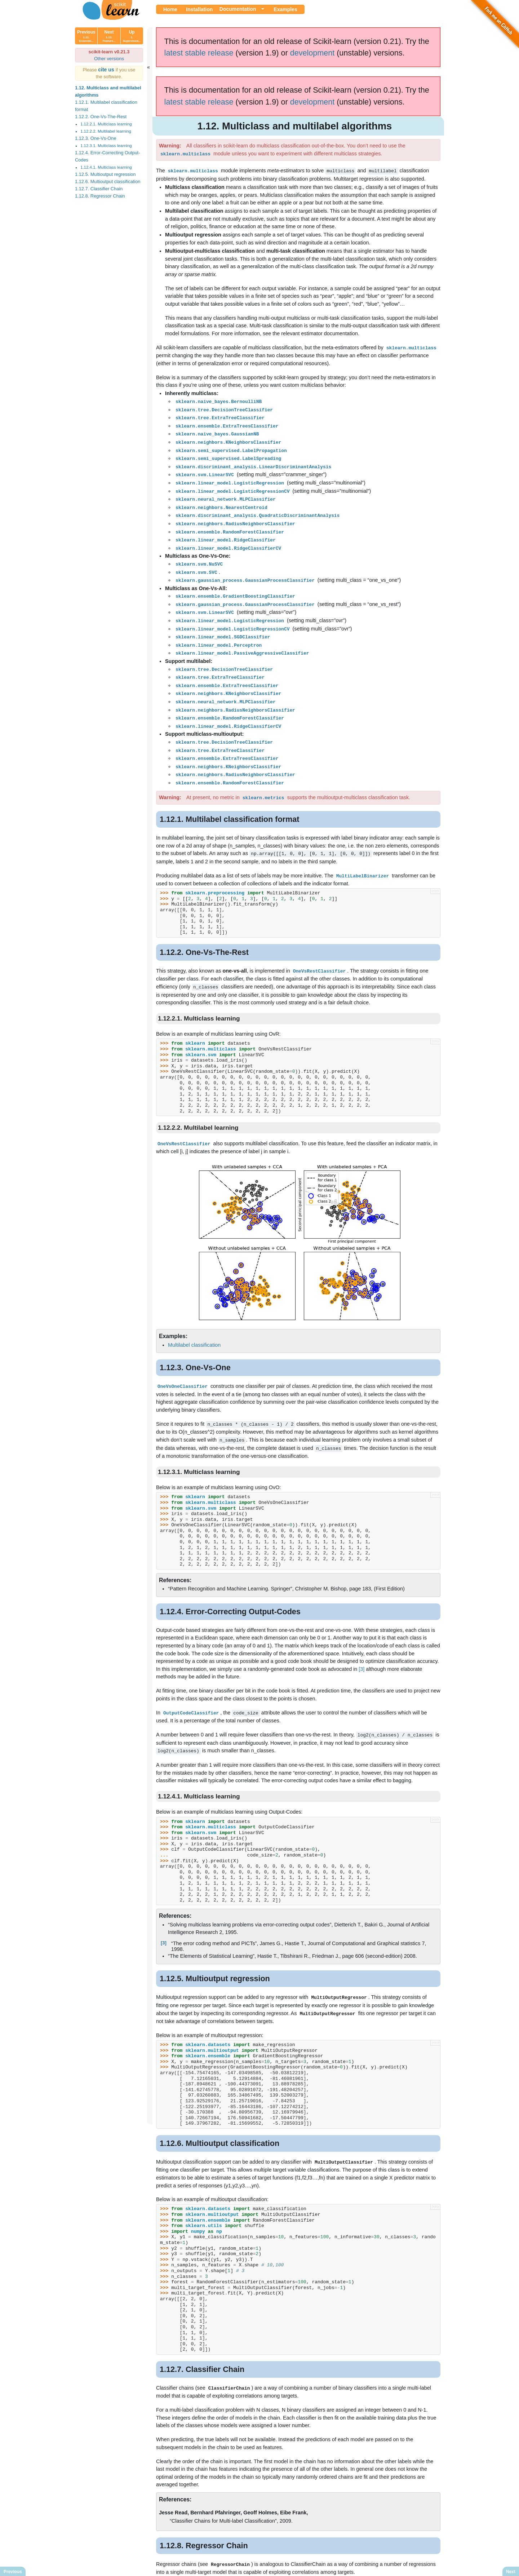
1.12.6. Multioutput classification (107, 181)
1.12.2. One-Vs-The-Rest (101, 116)
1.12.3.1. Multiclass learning (106, 145)
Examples (285, 9)
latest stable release (199, 52)
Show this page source (311, 2564)
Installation (199, 9)
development (312, 52)
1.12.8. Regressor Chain (100, 196)
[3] (361, 1648)
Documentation (237, 9)
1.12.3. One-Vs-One (95, 138)
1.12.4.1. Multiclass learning (106, 167)
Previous (86, 36)
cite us (107, 69)
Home (170, 9)
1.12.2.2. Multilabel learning (105, 131)
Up (132, 36)
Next (109, 36)
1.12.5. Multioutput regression (105, 174)
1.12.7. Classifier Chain (99, 188)
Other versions (109, 58)
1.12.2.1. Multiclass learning (106, 124)
